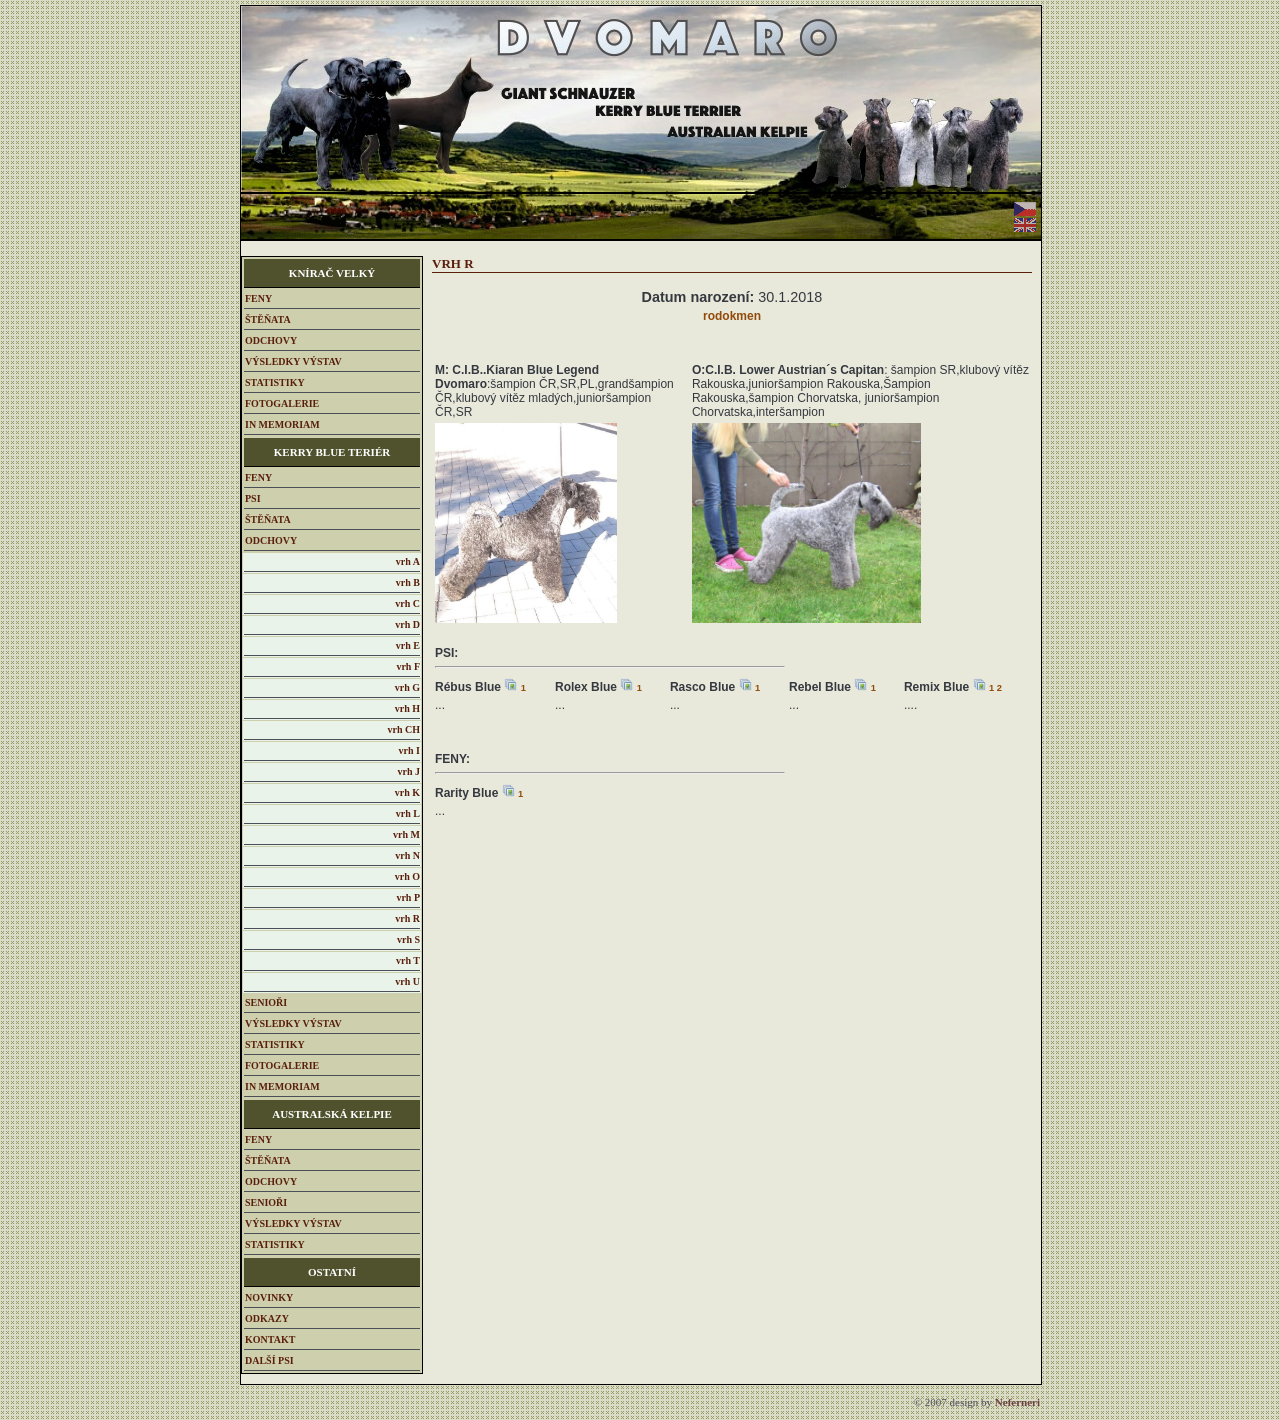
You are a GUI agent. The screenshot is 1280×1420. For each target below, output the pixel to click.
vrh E (408, 645)
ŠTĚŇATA (268, 319)
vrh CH (404, 729)
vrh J (409, 771)
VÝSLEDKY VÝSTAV (293, 361)
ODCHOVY (271, 340)
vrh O (407, 876)
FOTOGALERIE (282, 403)
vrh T (408, 960)
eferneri (1017, 1402)
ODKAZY (267, 1318)
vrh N (407, 855)
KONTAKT (270, 1339)
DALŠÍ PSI (269, 1360)
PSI (253, 498)
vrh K (407, 792)
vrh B (408, 582)
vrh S (408, 939)
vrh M (406, 834)
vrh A (408, 561)
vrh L (408, 813)
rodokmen (732, 316)
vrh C (407, 603)
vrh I (409, 750)
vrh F (408, 666)
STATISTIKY (275, 382)
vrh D (407, 624)
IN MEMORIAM (282, 424)
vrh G (407, 687)
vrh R (407, 918)
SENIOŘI (266, 1002)
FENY (258, 298)
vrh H (407, 708)
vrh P (408, 897)
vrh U (407, 981)
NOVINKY (269, 1297)
